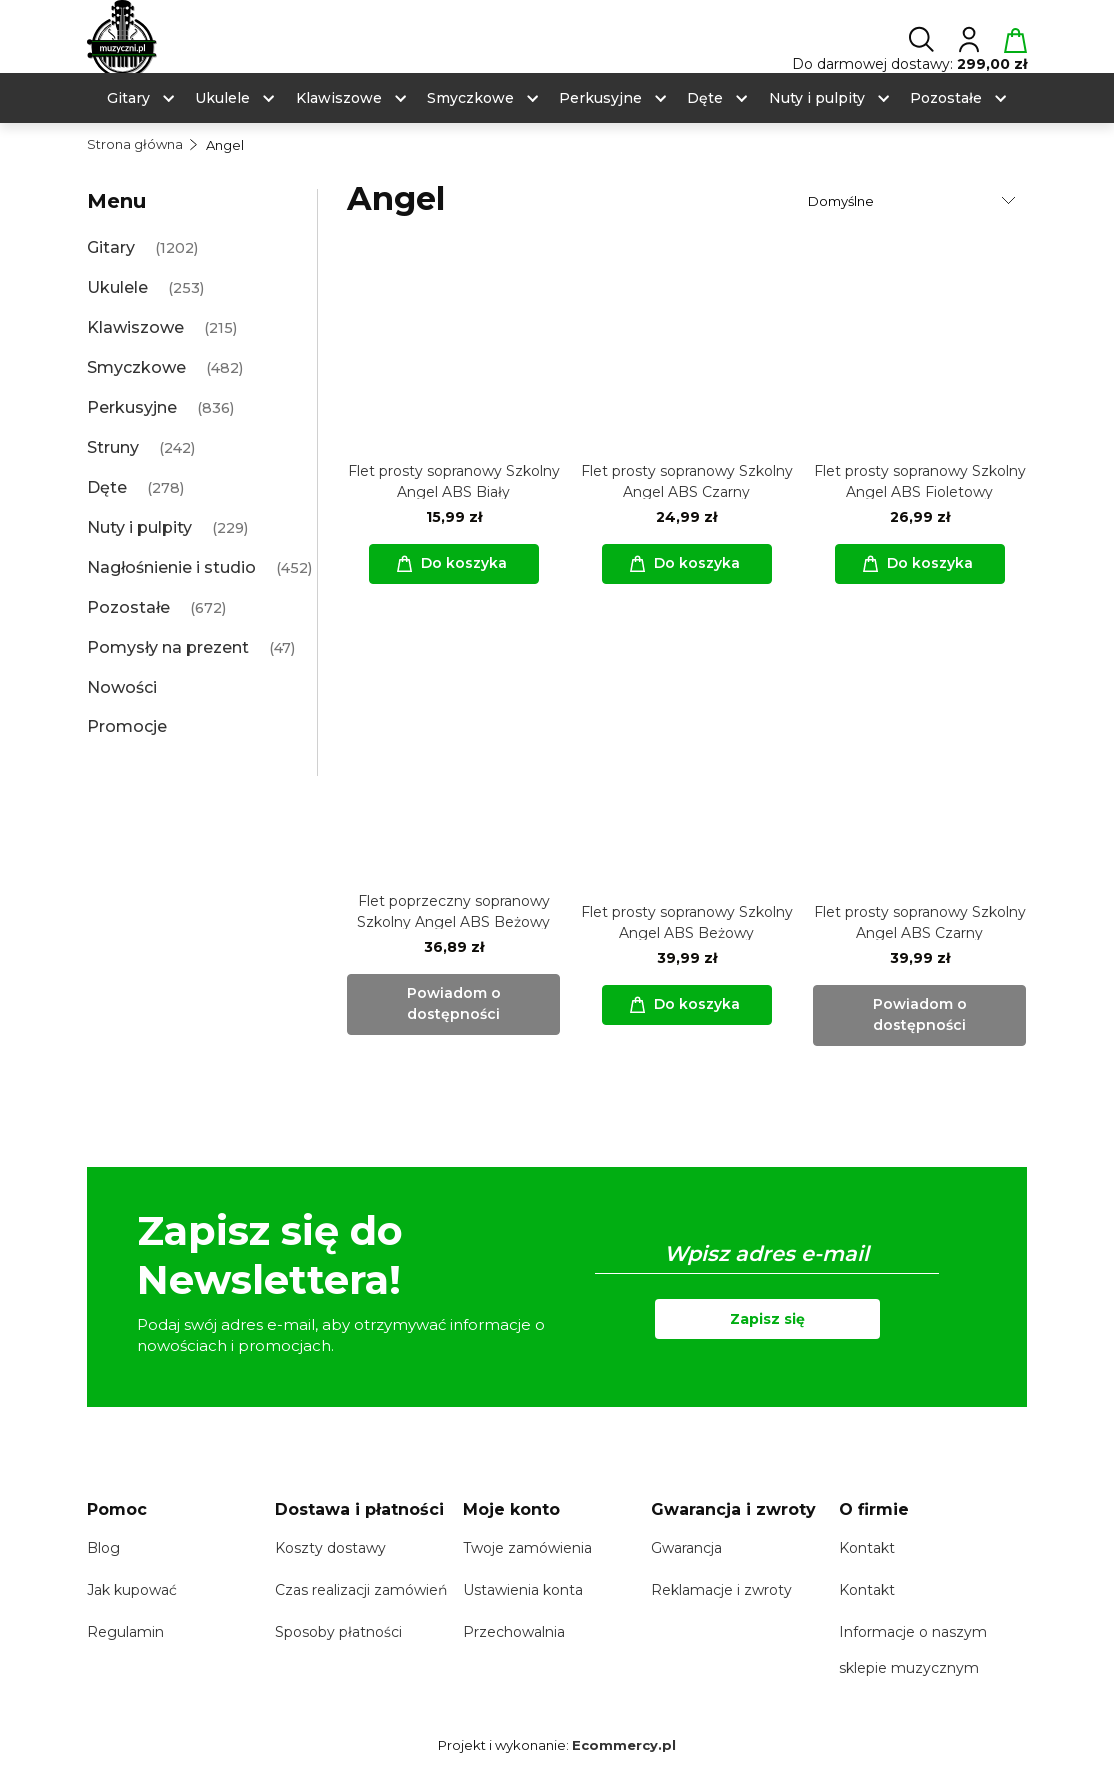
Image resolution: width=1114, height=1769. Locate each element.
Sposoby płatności (338, 1632)
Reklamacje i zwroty (721, 1590)
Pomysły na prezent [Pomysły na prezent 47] (168, 647)
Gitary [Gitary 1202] (111, 247)
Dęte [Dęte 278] (107, 487)
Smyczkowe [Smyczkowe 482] (136, 367)
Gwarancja (686, 1548)
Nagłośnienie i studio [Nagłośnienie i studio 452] (171, 567)
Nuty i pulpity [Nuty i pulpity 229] (139, 527)
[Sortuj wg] (914, 201)
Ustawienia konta (523, 1590)
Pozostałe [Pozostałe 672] (128, 607)
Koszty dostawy (330, 1548)
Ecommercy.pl (624, 1745)
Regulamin (125, 1632)
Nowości (122, 687)
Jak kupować (132, 1590)
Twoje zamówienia (527, 1548)
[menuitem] (128, 98)
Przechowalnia (514, 1632)
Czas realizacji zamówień (361, 1590)
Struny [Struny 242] (113, 447)
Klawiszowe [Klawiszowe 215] (135, 327)
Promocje (127, 726)
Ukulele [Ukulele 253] (117, 287)
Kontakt (867, 1548)
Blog (103, 1548)
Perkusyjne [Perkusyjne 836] (132, 407)
